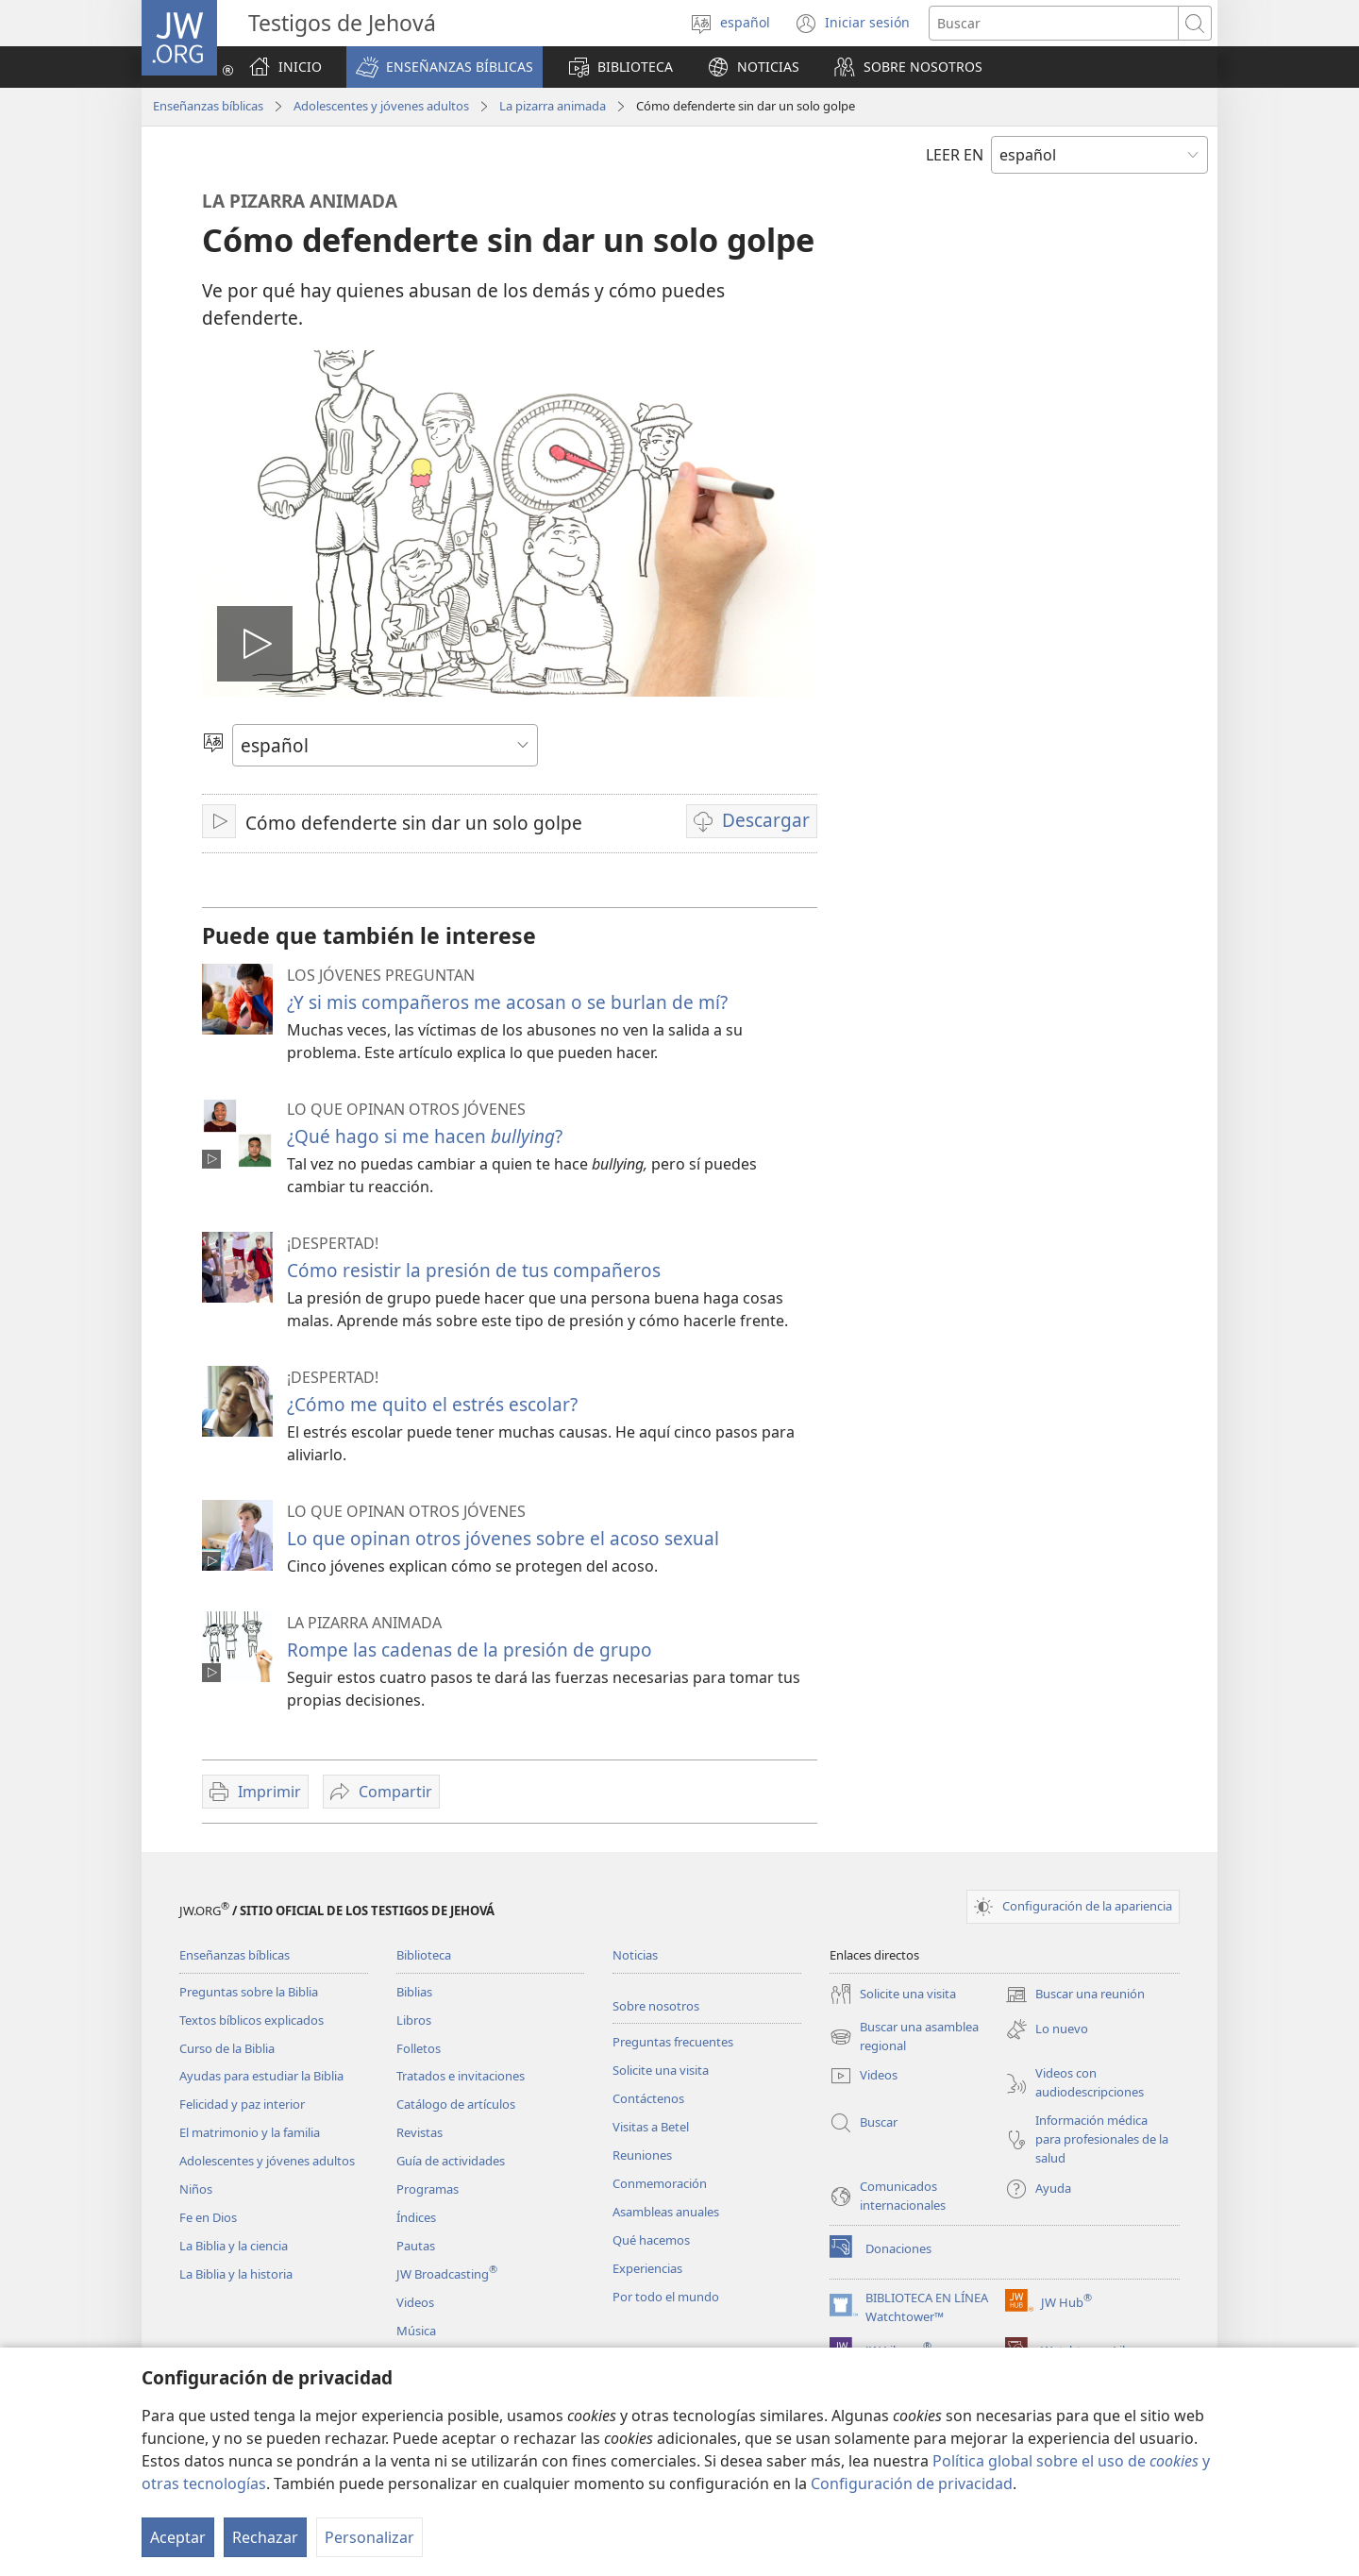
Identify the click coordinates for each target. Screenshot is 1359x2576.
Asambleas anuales (665, 2211)
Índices (416, 2217)
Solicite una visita (660, 2070)
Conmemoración (659, 2183)
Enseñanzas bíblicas (208, 105)
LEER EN (954, 154)
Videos (415, 2302)
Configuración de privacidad (912, 2483)
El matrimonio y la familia (249, 2132)
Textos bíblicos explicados (251, 2020)
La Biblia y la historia (236, 2273)
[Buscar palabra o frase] (1054, 23)
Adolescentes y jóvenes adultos (381, 105)
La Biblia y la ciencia (233, 2245)
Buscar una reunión (1075, 1994)
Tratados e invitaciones (460, 2075)
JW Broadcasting (446, 2273)
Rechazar (265, 2537)
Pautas (415, 2245)
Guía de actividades (450, 2160)
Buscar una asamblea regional (904, 2037)
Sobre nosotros (655, 2005)
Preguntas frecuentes (672, 2041)
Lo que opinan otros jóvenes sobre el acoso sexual (503, 1538)
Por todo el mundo (665, 2296)
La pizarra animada (552, 105)
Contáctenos (648, 2098)
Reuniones (642, 2155)
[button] (444, 67)
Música (416, 2330)
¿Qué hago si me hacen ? (424, 1136)
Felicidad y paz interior (242, 2104)
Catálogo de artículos (455, 2104)
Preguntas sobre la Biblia (248, 1991)
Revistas (419, 2132)
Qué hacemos (651, 2239)
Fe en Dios (208, 2217)
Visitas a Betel (650, 2126)
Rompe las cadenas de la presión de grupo (469, 1649)
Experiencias (647, 2268)
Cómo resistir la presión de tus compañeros (474, 1270)
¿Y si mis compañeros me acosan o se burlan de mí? (507, 1002)
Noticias (635, 1954)
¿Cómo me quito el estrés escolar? (432, 1404)
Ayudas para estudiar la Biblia (261, 2075)
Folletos (418, 2048)
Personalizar (369, 2537)
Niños (195, 2188)
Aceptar (178, 2537)
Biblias (414, 1991)
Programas (427, 2188)
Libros (413, 2020)
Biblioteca (423, 1954)
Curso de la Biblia (227, 2048)
